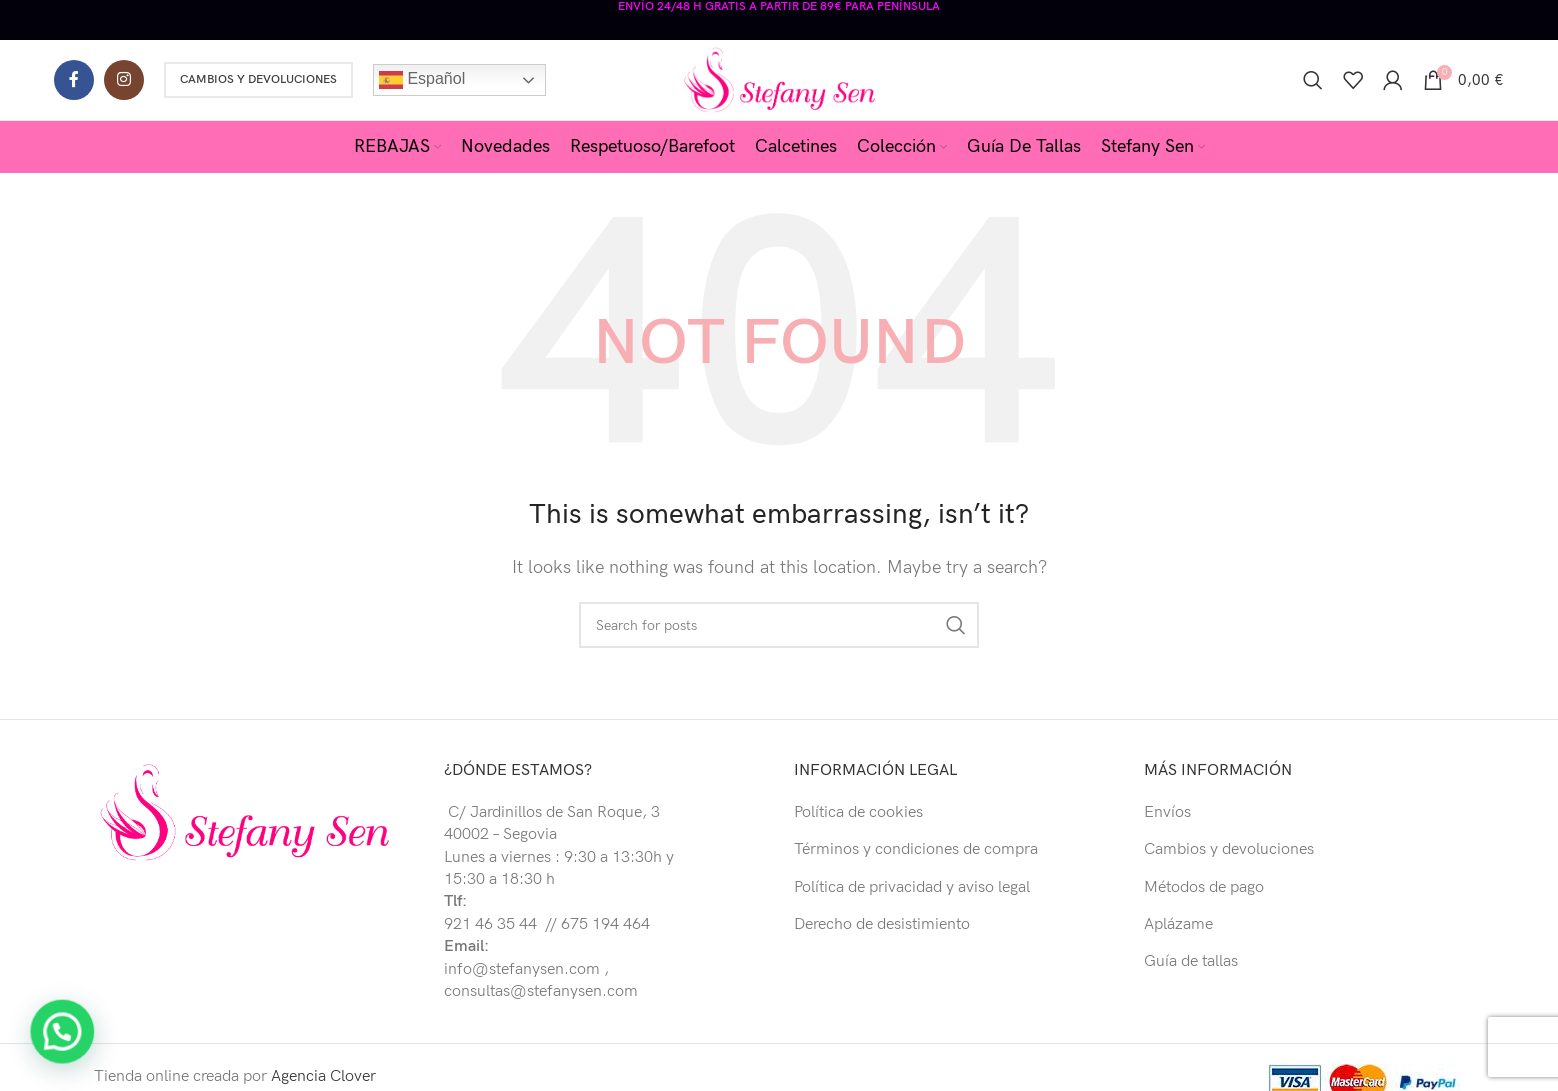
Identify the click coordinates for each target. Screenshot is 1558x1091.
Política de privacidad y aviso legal (912, 887)
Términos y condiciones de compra (916, 849)
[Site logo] (779, 79)
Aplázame (1178, 924)
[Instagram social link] (124, 80)
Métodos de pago (1204, 887)
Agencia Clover (323, 1076)
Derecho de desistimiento (882, 924)
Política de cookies (858, 812)
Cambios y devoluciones (1229, 849)
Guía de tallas (1191, 961)
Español (422, 80)
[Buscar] (1313, 80)
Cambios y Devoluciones (258, 79)
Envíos (1167, 812)
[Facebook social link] (74, 80)
